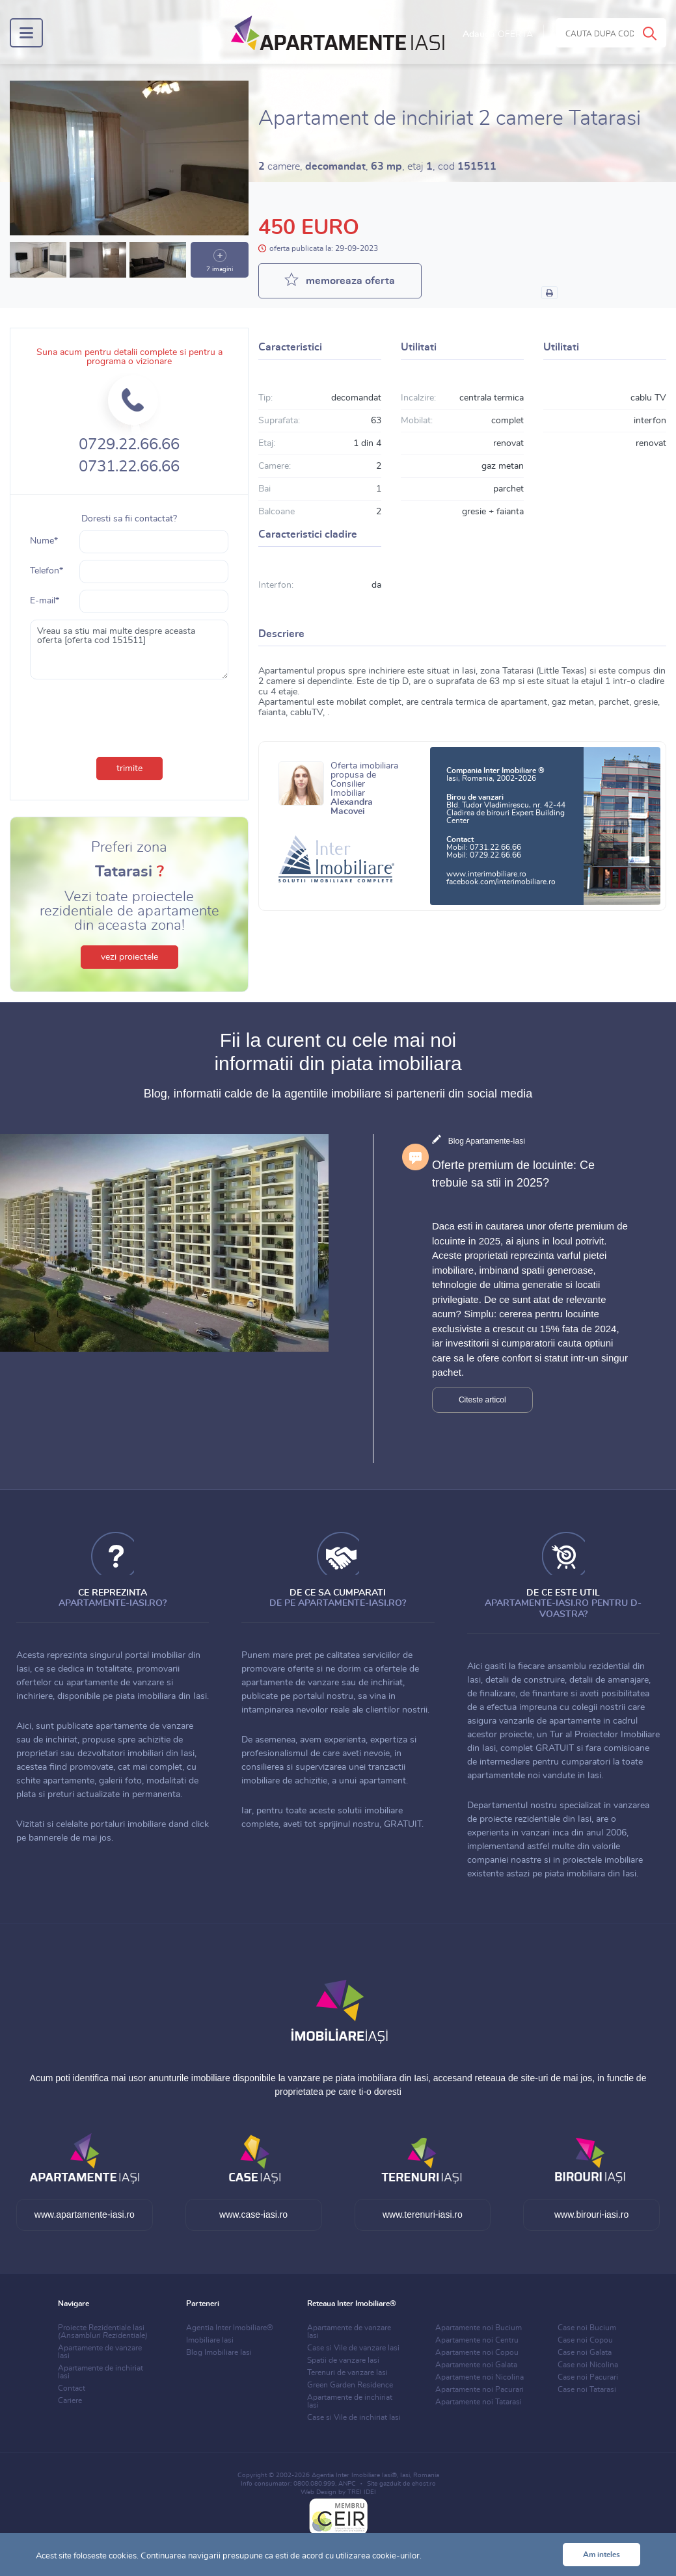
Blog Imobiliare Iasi (219, 2352)
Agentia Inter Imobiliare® (229, 2328)
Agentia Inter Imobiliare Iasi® (354, 2475)
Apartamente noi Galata (476, 2365)
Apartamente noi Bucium (478, 2328)
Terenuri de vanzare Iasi (347, 2372)
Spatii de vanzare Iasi (343, 2360)
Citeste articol (482, 1399)
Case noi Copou (585, 2340)
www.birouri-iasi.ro (591, 2214)
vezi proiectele (129, 957)
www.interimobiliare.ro (486, 874)
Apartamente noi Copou (477, 2352)
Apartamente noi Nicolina (479, 2377)
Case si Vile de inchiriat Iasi (354, 2417)
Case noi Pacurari (588, 2377)
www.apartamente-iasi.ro (84, 2214)
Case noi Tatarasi (587, 2389)
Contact (71, 2388)
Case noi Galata (585, 2352)
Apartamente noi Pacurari (479, 2389)
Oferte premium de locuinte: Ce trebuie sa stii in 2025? (513, 1174)
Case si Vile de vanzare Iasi (353, 2348)
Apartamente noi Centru (477, 2340)
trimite (129, 768)
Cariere (70, 2400)
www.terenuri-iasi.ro (423, 2214)
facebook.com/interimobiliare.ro (501, 882)
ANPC (347, 2483)
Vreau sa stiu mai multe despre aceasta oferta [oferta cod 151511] (129, 649)
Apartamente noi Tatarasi (478, 2402)
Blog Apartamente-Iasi (486, 1141)
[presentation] (129, 715)
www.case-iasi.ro (253, 2214)
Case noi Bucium (587, 2328)
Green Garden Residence (350, 2385)
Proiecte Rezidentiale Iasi (103, 2331)
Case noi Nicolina (588, 2365)
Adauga (498, 34)
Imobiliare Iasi (210, 2340)
